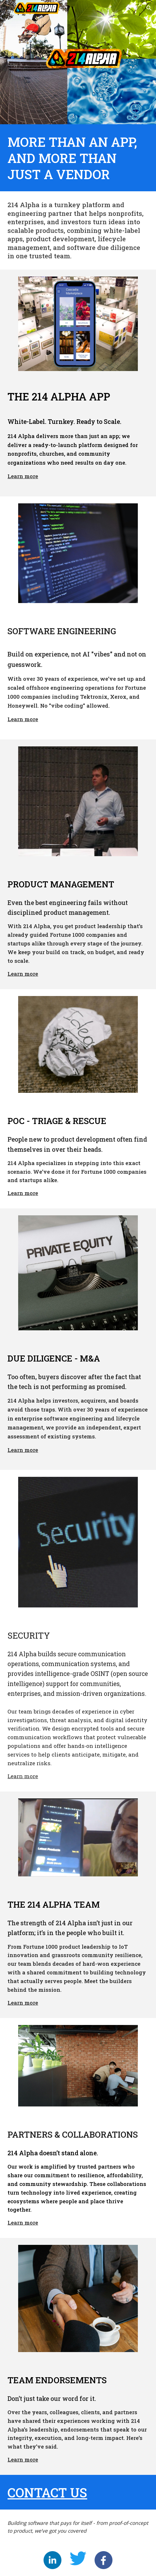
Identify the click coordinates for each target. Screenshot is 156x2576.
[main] (78, 157)
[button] (7, 8)
